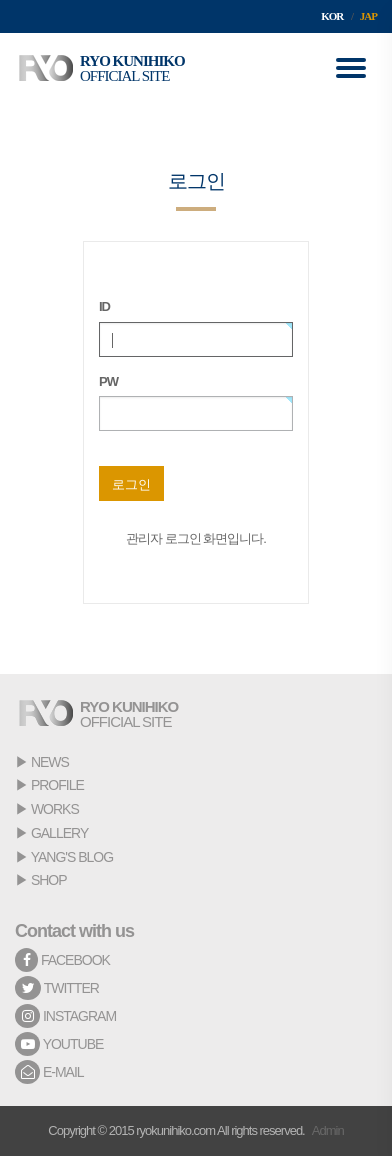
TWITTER (57, 988)
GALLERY (59, 833)
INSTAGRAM (65, 1016)
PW (108, 381)
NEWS (50, 762)
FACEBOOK (62, 960)
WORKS (55, 809)
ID (104, 306)
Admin (328, 1130)
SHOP (49, 880)
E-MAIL (49, 1072)
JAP (368, 16)
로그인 (131, 484)
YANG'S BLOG (72, 857)
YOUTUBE (59, 1044)
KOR (332, 16)
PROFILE (57, 785)
